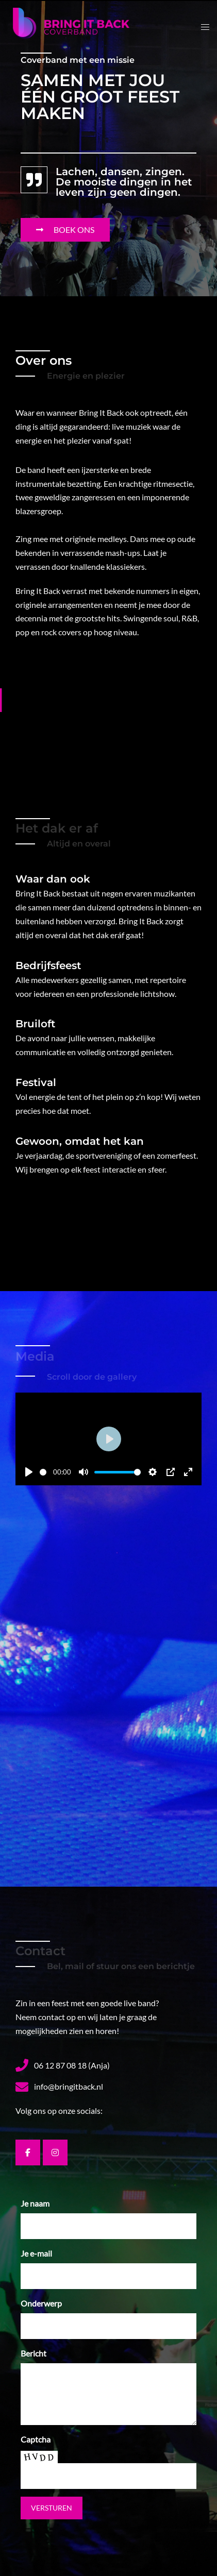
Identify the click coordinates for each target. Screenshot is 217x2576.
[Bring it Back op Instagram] (55, 2152)
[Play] (29, 1472)
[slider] (41, 1472)
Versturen (51, 2507)
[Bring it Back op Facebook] (27, 2152)
